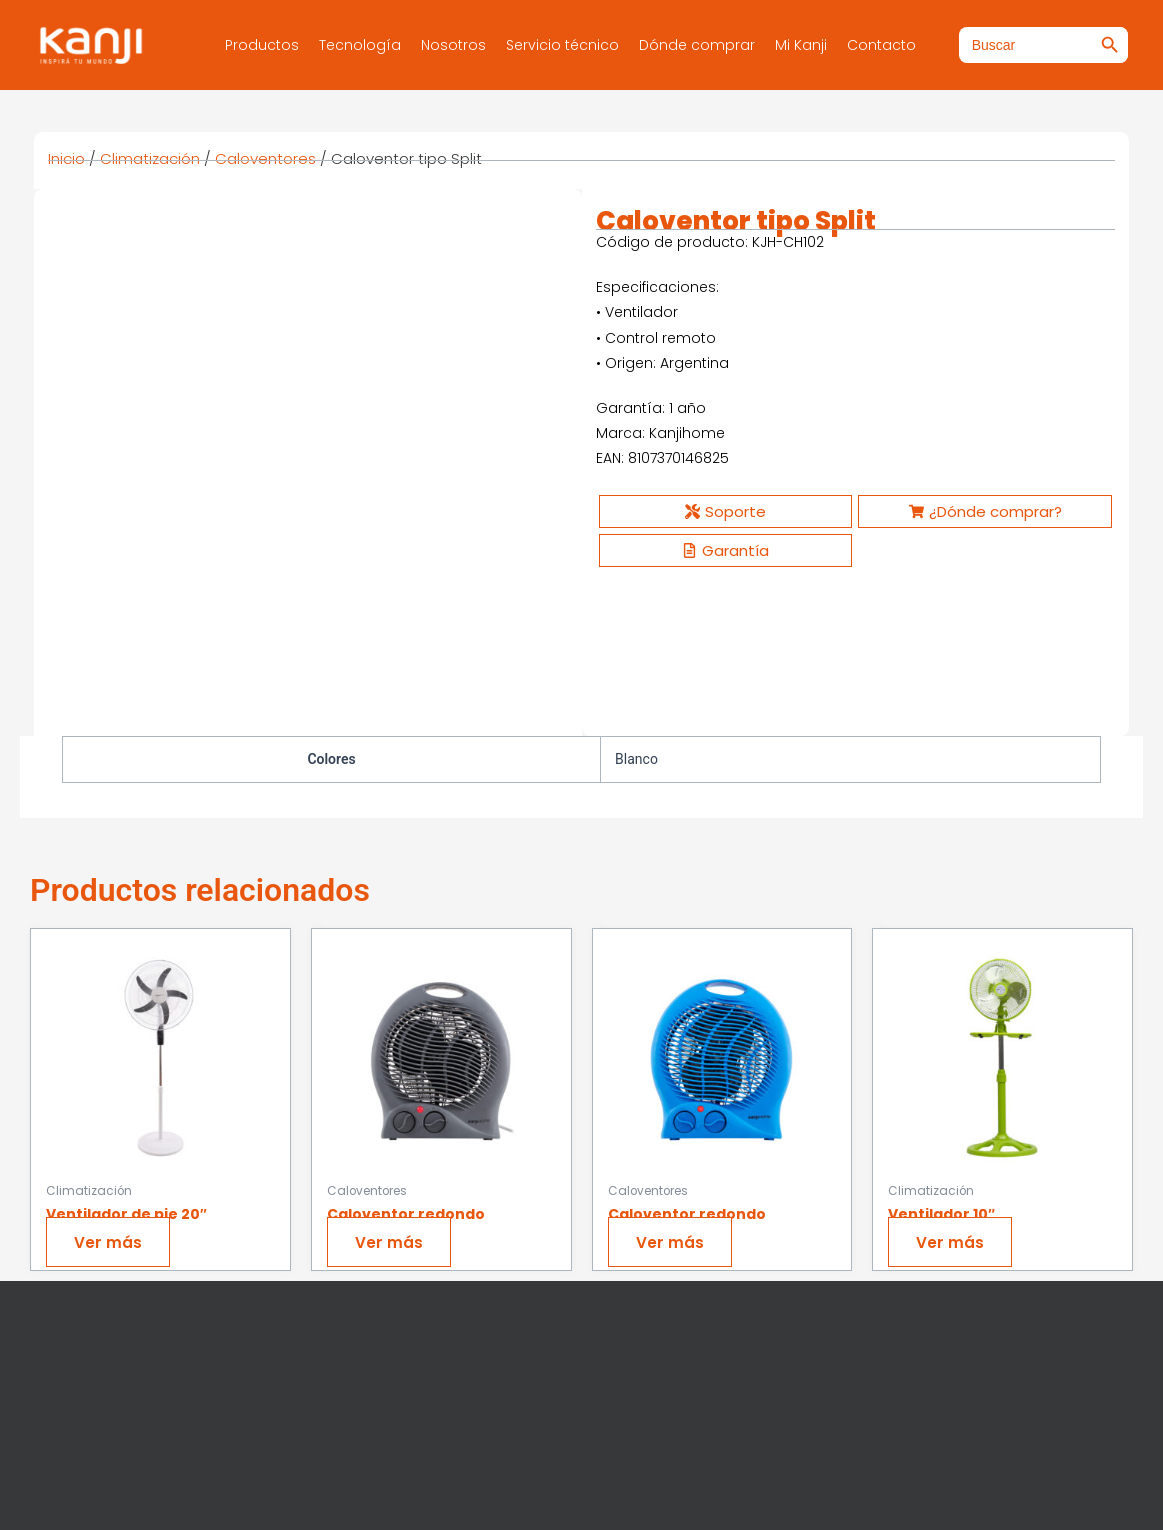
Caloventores (265, 158)
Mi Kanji (801, 45)
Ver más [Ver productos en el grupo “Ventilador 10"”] (953, 1095)
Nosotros (453, 45)
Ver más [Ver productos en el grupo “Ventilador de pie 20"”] (111, 1095)
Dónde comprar (697, 45)
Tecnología (360, 45)
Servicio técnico (562, 45)
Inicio (66, 158)
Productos (262, 45)
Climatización (150, 158)
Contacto (881, 45)
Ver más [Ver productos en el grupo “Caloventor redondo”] (392, 1095)
